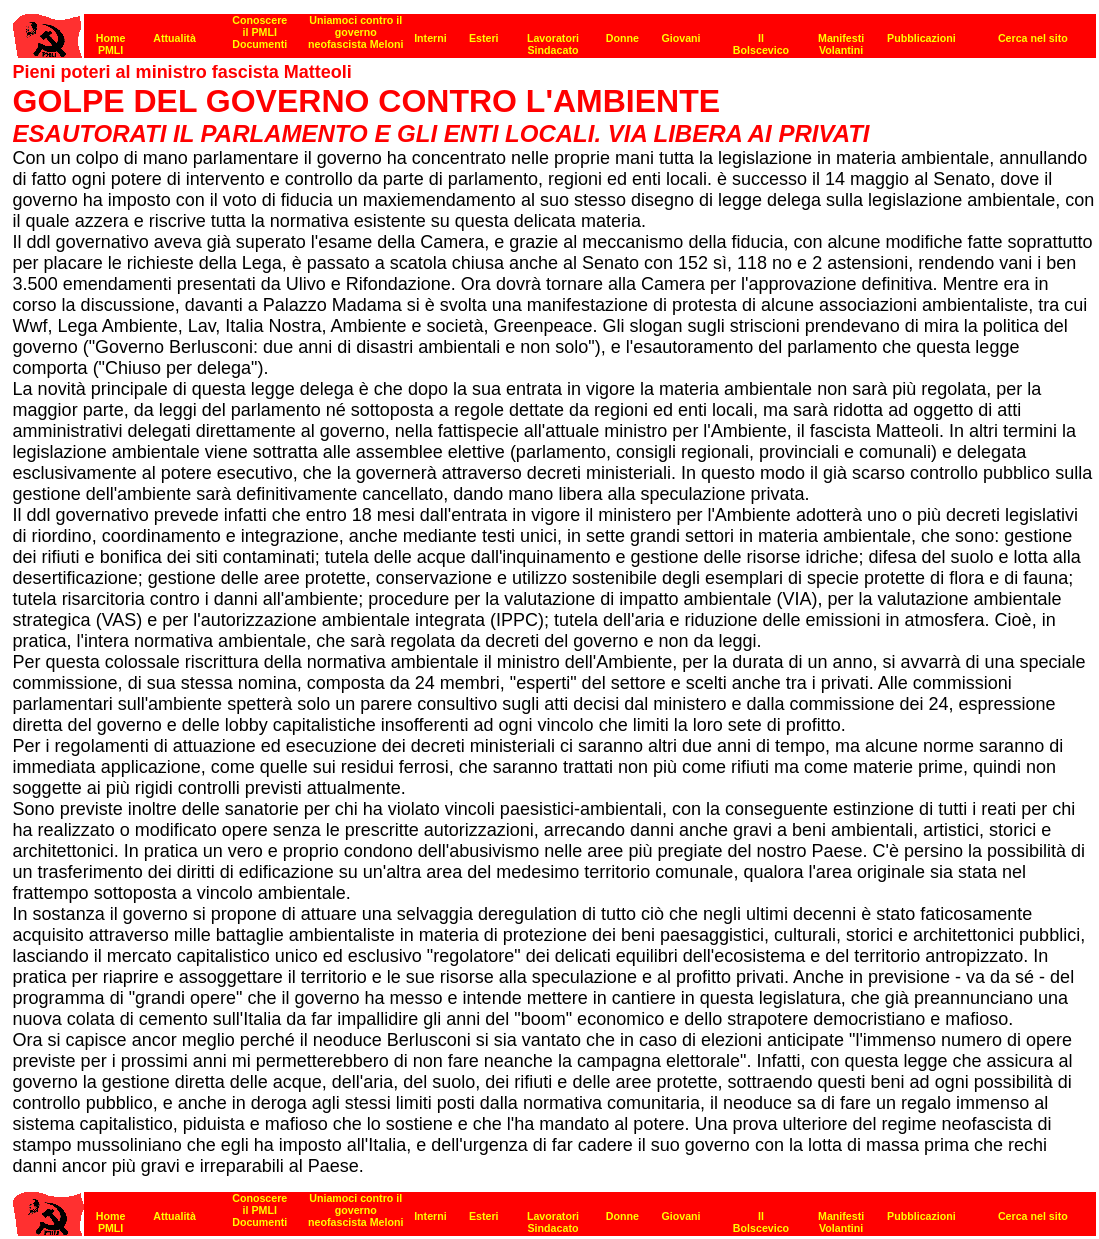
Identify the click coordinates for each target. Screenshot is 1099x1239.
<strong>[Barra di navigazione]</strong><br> (554, 30)
